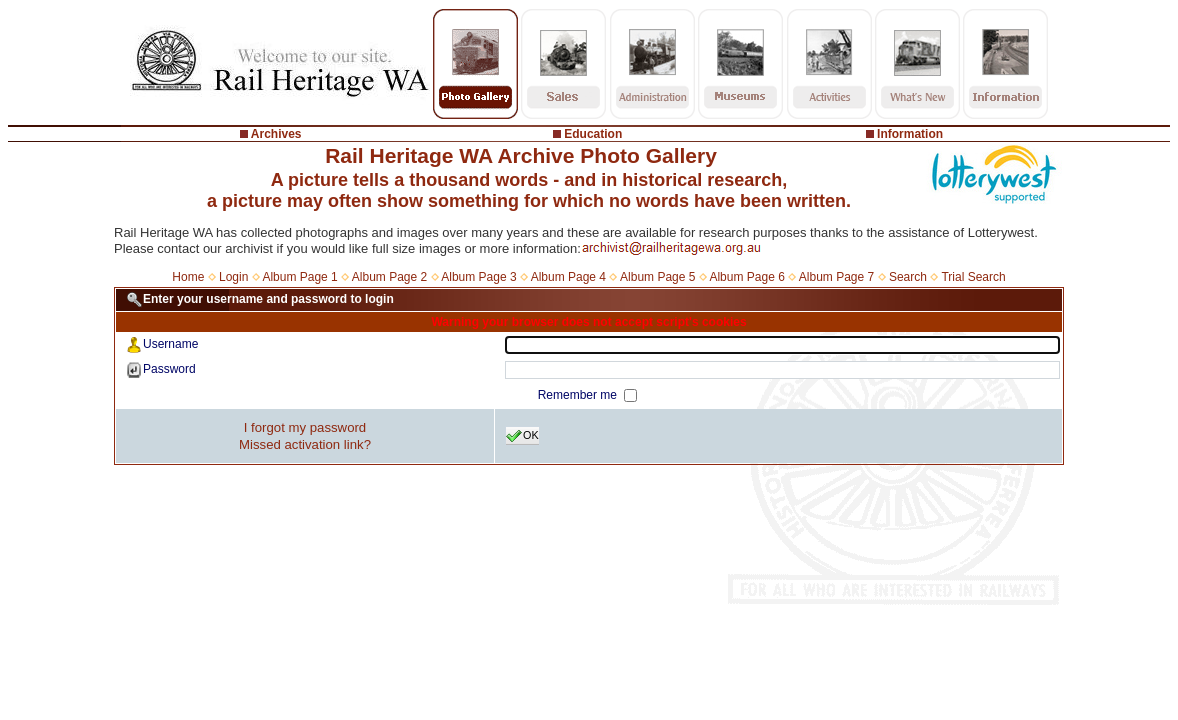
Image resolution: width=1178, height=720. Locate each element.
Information (910, 134)
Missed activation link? (305, 444)
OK (522, 436)
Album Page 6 (746, 277)
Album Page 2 (389, 277)
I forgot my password (305, 427)
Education (593, 134)
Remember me (579, 395)
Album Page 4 (568, 277)
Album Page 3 (478, 277)
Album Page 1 (299, 277)
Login (233, 277)
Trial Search (973, 277)
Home (188, 277)
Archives (276, 134)
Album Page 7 (836, 277)
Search (908, 277)
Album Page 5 (657, 277)
